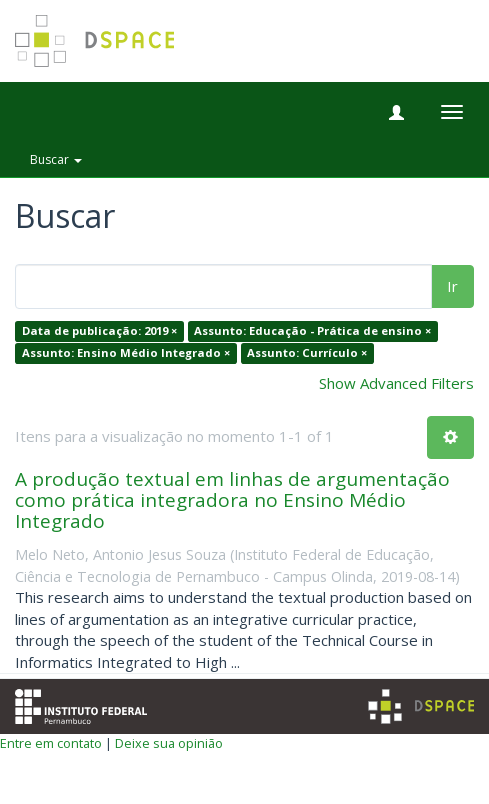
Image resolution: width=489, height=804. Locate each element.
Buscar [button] (56, 159)
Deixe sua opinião (169, 743)
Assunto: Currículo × (307, 352)
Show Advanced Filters (396, 383)
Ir (452, 286)
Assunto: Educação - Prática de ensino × (312, 331)
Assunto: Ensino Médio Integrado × (126, 352)
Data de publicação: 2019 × (99, 331)
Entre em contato (51, 743)
